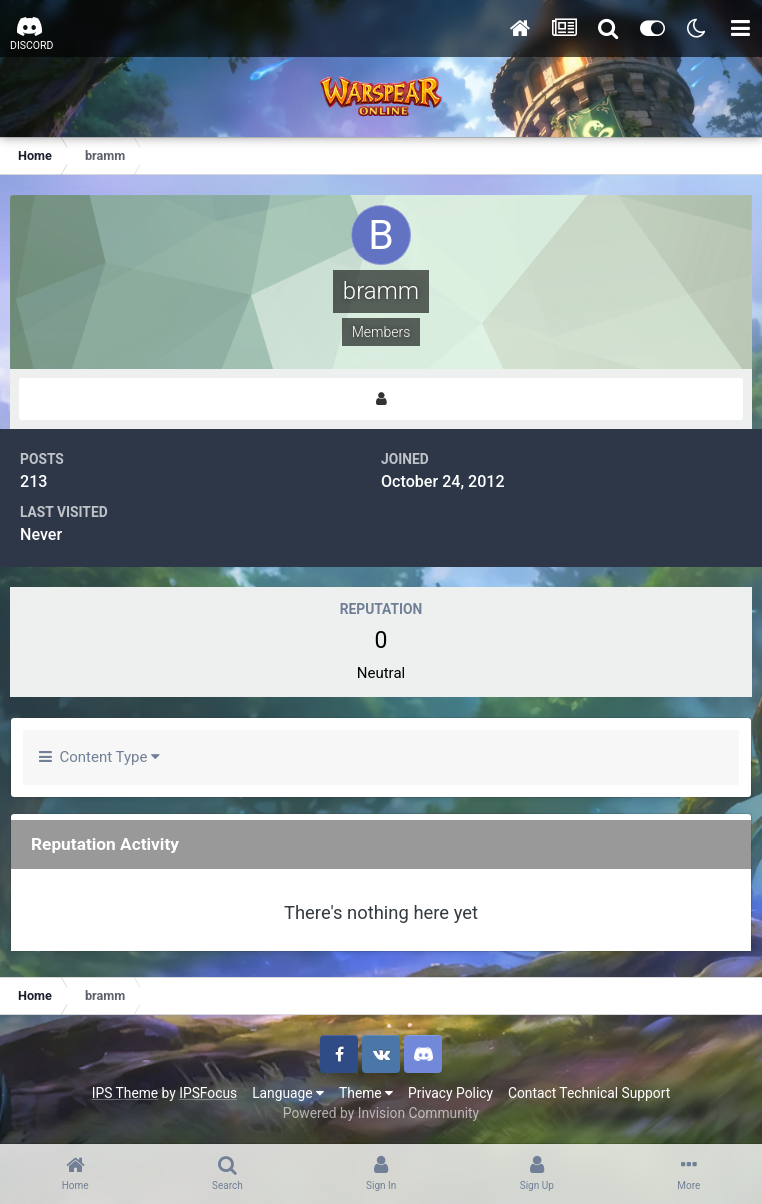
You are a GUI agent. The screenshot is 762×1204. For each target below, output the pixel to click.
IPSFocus (208, 1093)
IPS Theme (125, 1093)
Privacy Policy (450, 1093)
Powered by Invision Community (381, 1113)
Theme (366, 1093)
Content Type (99, 757)
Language (288, 1093)
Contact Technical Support (589, 1093)
